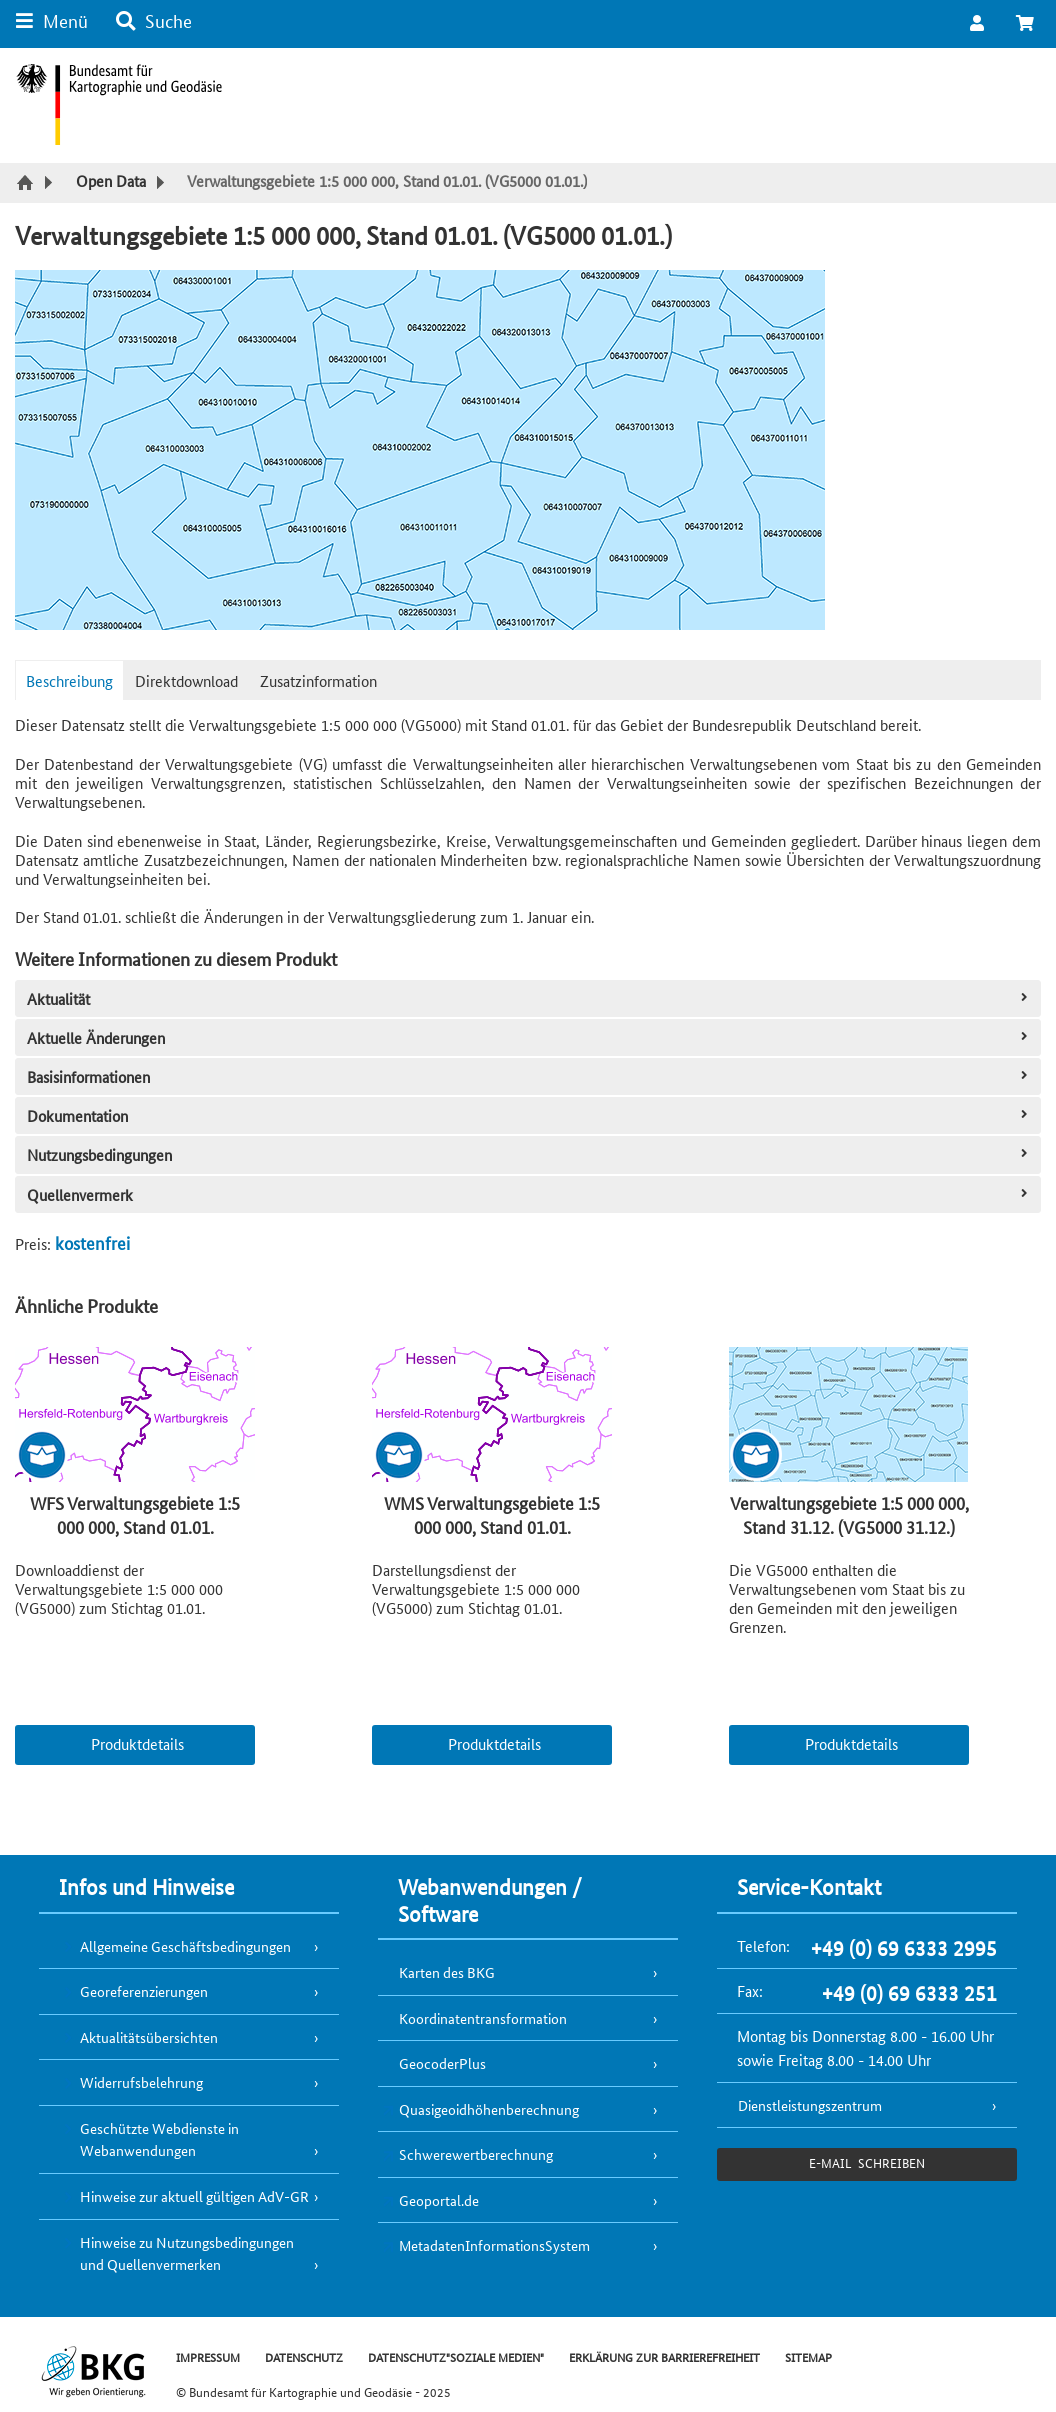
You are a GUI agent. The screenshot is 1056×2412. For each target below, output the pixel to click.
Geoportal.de (439, 2200)
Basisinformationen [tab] (529, 1076)
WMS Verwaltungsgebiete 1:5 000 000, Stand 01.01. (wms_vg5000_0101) (492, 1526)
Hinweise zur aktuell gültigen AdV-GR (194, 2196)
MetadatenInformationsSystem (494, 2245)
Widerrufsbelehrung (141, 2082)
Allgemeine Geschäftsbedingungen (185, 1946)
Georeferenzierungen (144, 1991)
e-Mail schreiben (866, 2162)
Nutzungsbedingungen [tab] (529, 1154)
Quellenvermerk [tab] (529, 1194)
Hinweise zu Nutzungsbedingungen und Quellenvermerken (187, 2253)
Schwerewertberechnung (476, 2154)
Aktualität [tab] (529, 998)
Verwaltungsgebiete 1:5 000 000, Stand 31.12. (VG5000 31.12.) (849, 1514)
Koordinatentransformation (483, 2018)
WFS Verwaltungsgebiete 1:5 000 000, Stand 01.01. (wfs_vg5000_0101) (135, 1526)
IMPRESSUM (208, 2356)
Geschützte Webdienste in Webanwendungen (159, 2139)
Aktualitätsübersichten (149, 2037)
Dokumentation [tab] (529, 1115)
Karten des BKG (447, 1972)
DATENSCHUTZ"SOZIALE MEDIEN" (456, 2356)
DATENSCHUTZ (304, 2356)
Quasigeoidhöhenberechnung (489, 2109)
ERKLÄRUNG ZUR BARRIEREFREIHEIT (664, 2356)
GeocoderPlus (442, 2063)
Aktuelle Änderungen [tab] (529, 1037)
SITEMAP (808, 2356)
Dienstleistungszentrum (810, 2105)
